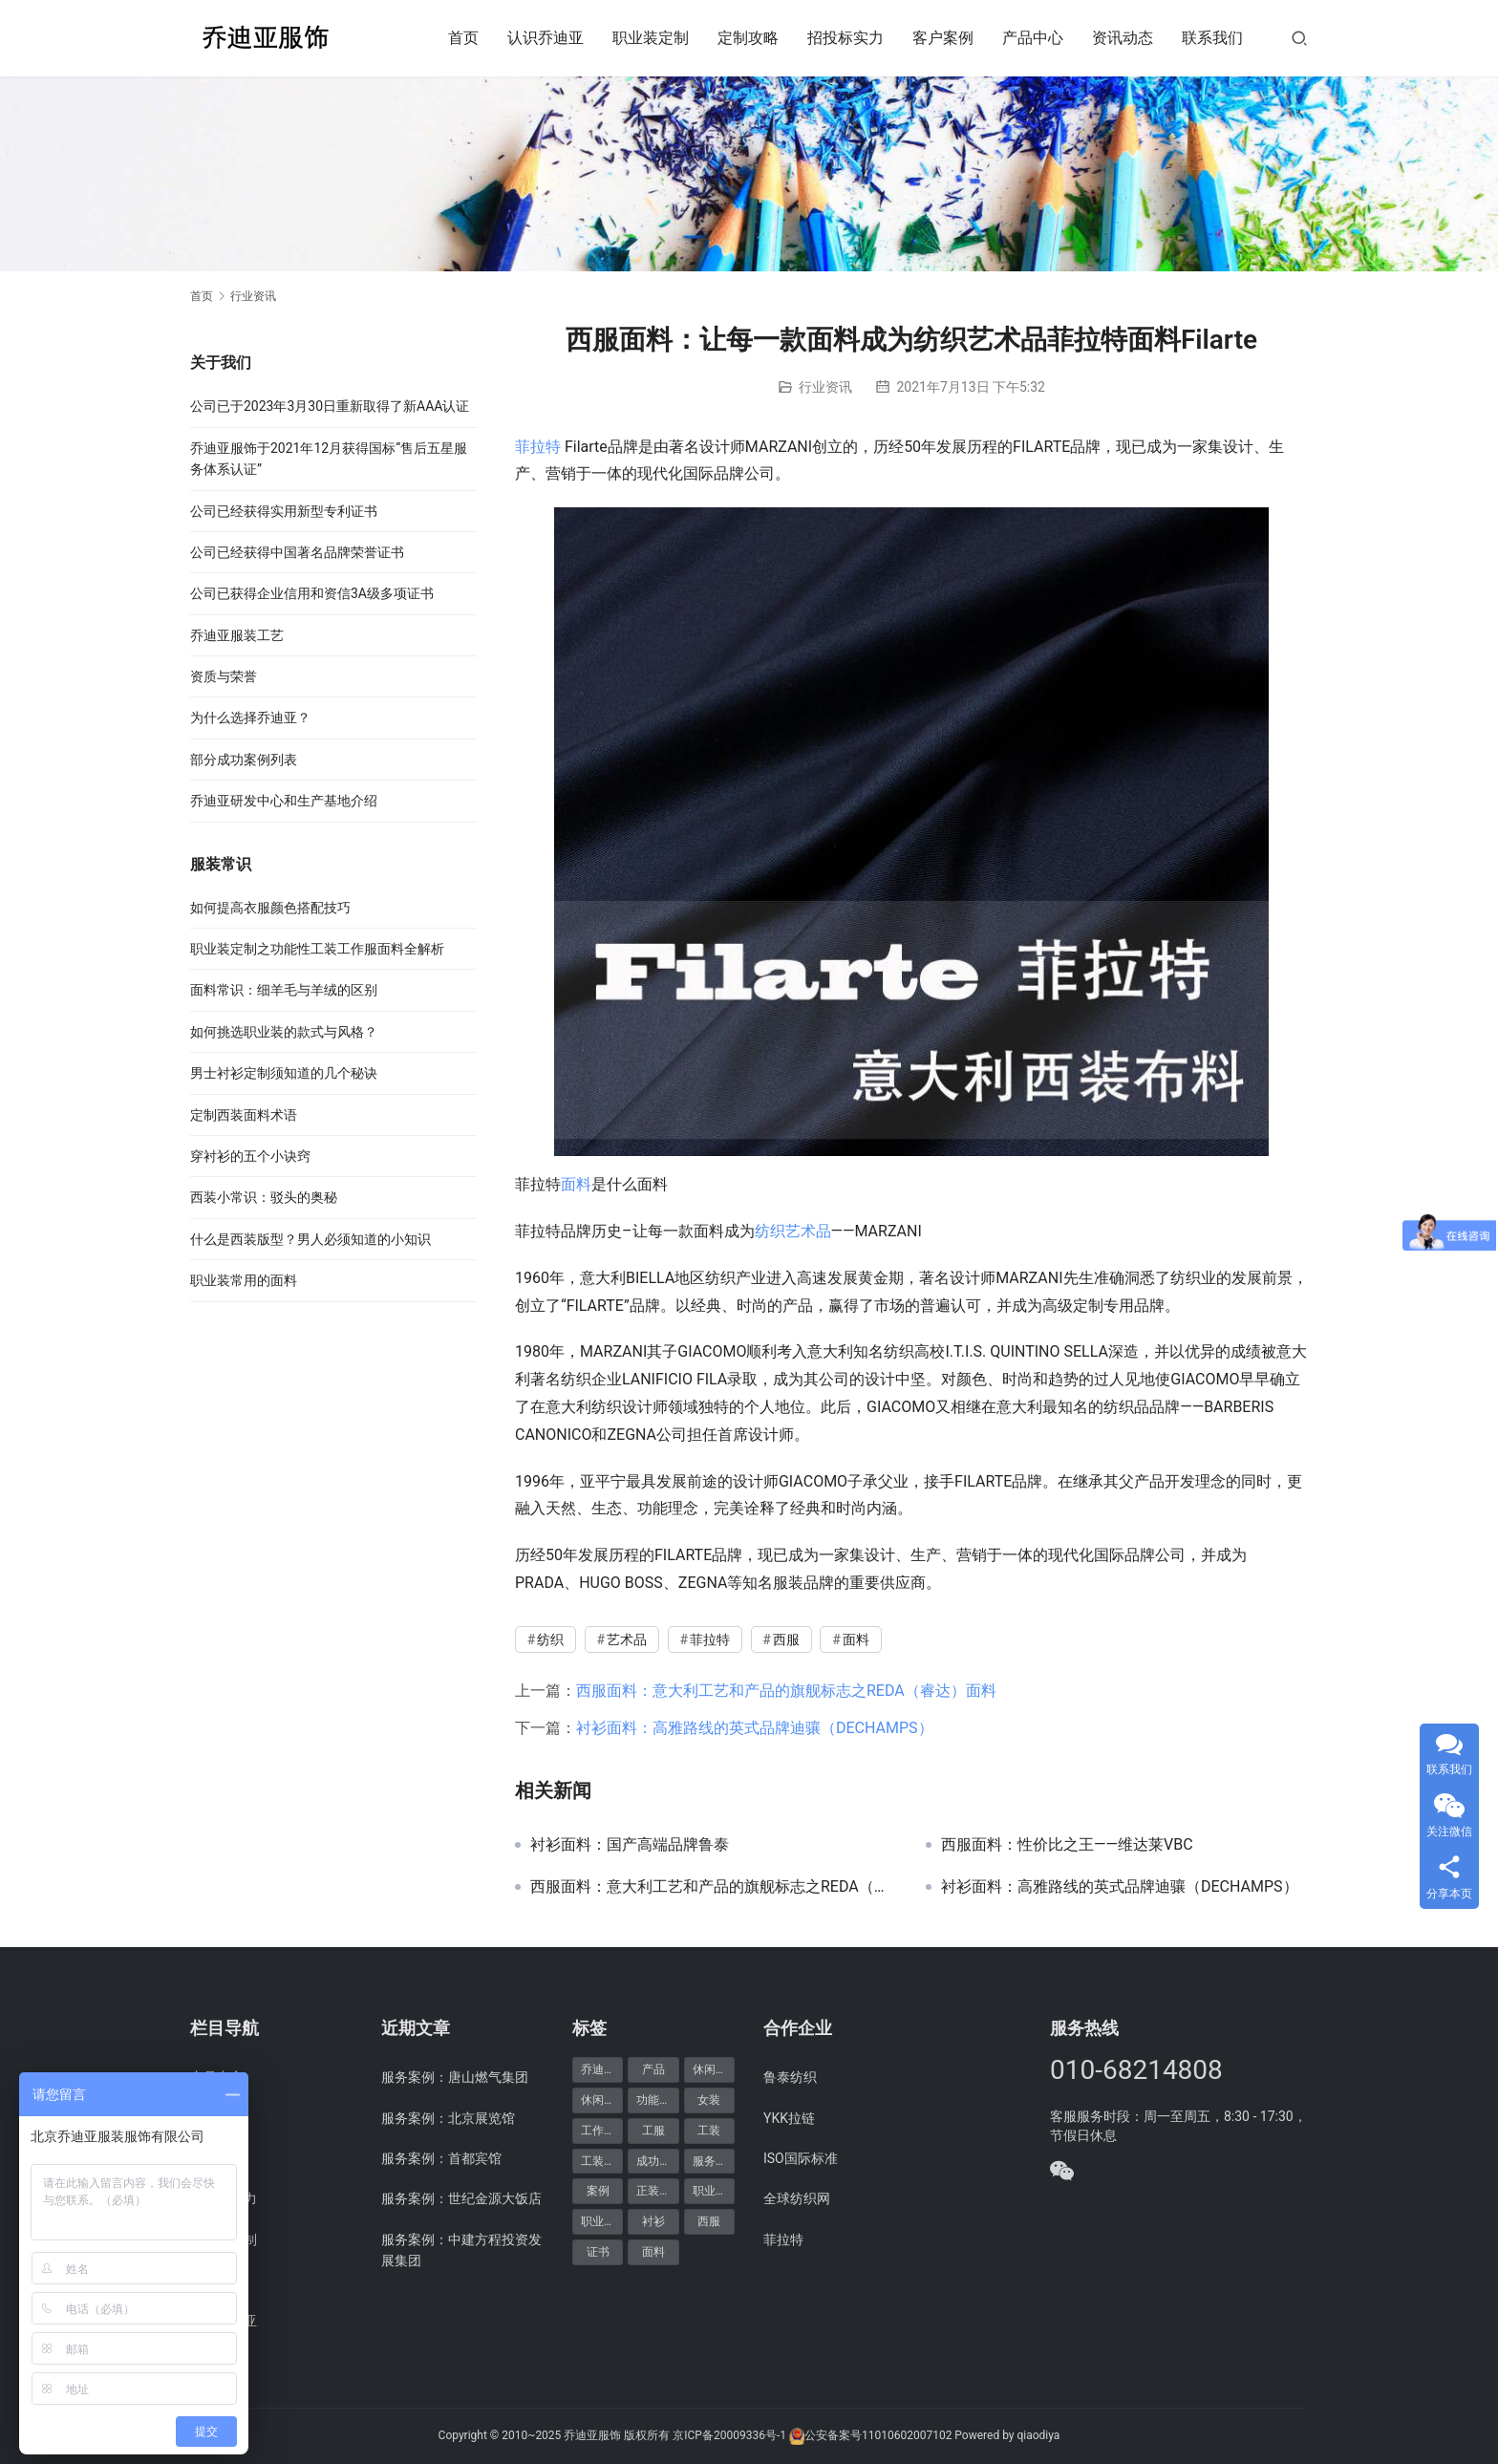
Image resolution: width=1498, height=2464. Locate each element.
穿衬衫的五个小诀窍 (250, 1156)
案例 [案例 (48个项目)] (598, 2190)
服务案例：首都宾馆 (441, 2158)
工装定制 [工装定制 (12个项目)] (602, 2161)
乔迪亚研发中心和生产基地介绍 (283, 800)
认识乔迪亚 (545, 38)
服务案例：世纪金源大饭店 (461, 2198)
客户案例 (943, 38)
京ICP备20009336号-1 (729, 2435)
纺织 (770, 1231)
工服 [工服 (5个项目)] (653, 2130)
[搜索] (1299, 38)
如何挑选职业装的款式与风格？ (283, 1031)
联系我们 (1212, 38)
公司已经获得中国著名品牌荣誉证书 (297, 552)
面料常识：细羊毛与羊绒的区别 (283, 989)
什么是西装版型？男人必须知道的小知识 (310, 1239)
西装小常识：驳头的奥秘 (263, 1197)
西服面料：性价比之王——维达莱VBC (1067, 1844)
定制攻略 (748, 38)
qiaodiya (1037, 2435)
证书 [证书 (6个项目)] (598, 2252)
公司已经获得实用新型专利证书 (283, 511)
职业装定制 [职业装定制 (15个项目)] (602, 2221)
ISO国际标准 (800, 2158)
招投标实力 (845, 38)
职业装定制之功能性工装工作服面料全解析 (317, 948)
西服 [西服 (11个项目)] (708, 2221)
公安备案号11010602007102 (878, 2435)
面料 (576, 1184)
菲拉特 (538, 447)
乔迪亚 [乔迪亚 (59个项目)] (598, 2069)
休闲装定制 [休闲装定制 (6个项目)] (602, 2100)
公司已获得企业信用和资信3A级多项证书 (312, 593)
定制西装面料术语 (243, 1115)
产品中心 (1032, 38)
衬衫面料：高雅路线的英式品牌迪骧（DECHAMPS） (754, 1728)
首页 (463, 38)
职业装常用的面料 (243, 1280)
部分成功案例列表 (243, 759)
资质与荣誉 (223, 676)
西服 (786, 1639)
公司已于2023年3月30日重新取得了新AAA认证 (329, 406)
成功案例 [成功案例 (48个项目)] (657, 2161)
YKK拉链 (789, 2118)
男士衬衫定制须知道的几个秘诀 (283, 1073)
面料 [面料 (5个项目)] (653, 2252)
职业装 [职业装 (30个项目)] (710, 2190)
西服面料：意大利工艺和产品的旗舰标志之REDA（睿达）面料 (786, 1691)
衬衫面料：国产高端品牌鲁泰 (629, 1844)
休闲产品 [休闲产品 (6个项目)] (714, 2069)
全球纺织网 (796, 2198)
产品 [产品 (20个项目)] (653, 2069)
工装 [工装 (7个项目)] (708, 2130)
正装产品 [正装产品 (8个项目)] (657, 2190)
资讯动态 (1122, 38)
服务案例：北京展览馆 (448, 2118)
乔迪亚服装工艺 (237, 635)
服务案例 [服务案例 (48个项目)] (714, 2161)
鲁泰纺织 (790, 2077)
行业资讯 (825, 387)
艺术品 (808, 1231)
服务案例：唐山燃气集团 (454, 2077)
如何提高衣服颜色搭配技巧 (270, 907)
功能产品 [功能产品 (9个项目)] (657, 2100)
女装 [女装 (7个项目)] (708, 2100)
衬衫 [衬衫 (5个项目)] (653, 2221)
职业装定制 (650, 38)
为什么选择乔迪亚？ (250, 717)
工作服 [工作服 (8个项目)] (598, 2130)
